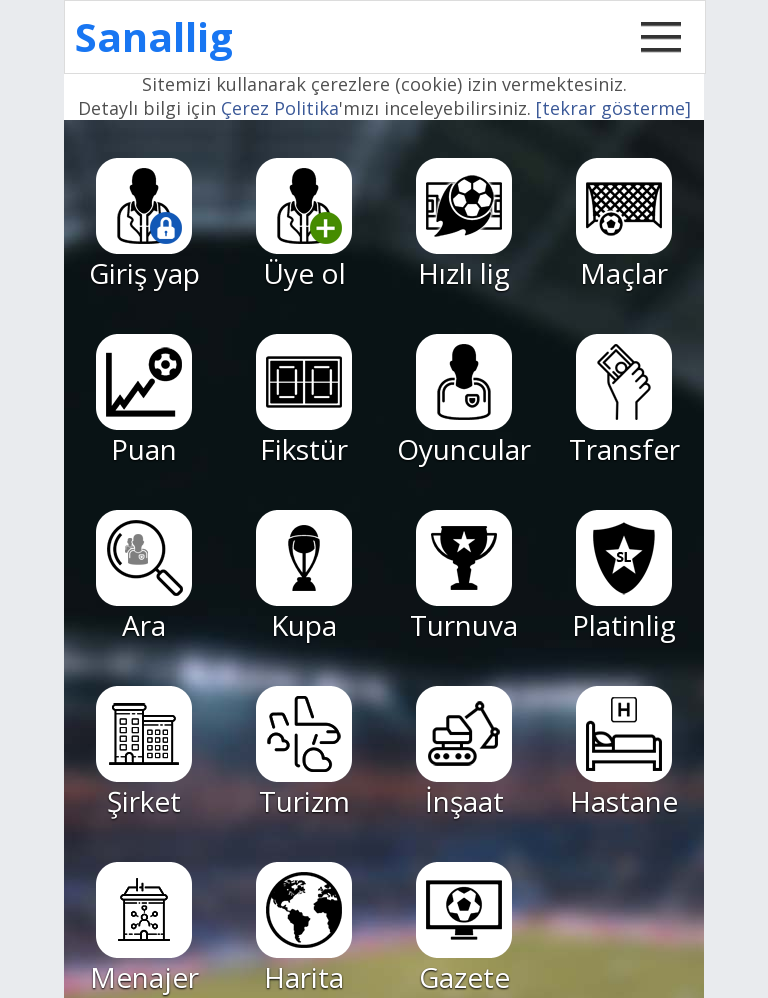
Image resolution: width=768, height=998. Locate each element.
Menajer (144, 929)
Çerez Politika (280, 108)
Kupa (304, 577)
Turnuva (464, 577)
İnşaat (464, 753)
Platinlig (624, 577)
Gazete (464, 929)
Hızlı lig (464, 225)
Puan (144, 401)
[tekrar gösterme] (613, 108)
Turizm (304, 753)
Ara (144, 577)
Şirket (144, 753)
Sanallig (154, 36)
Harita (304, 929)
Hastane (624, 753)
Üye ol (304, 225)
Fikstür (304, 401)
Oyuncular (464, 401)
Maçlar (624, 225)
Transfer (624, 401)
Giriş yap (144, 225)
